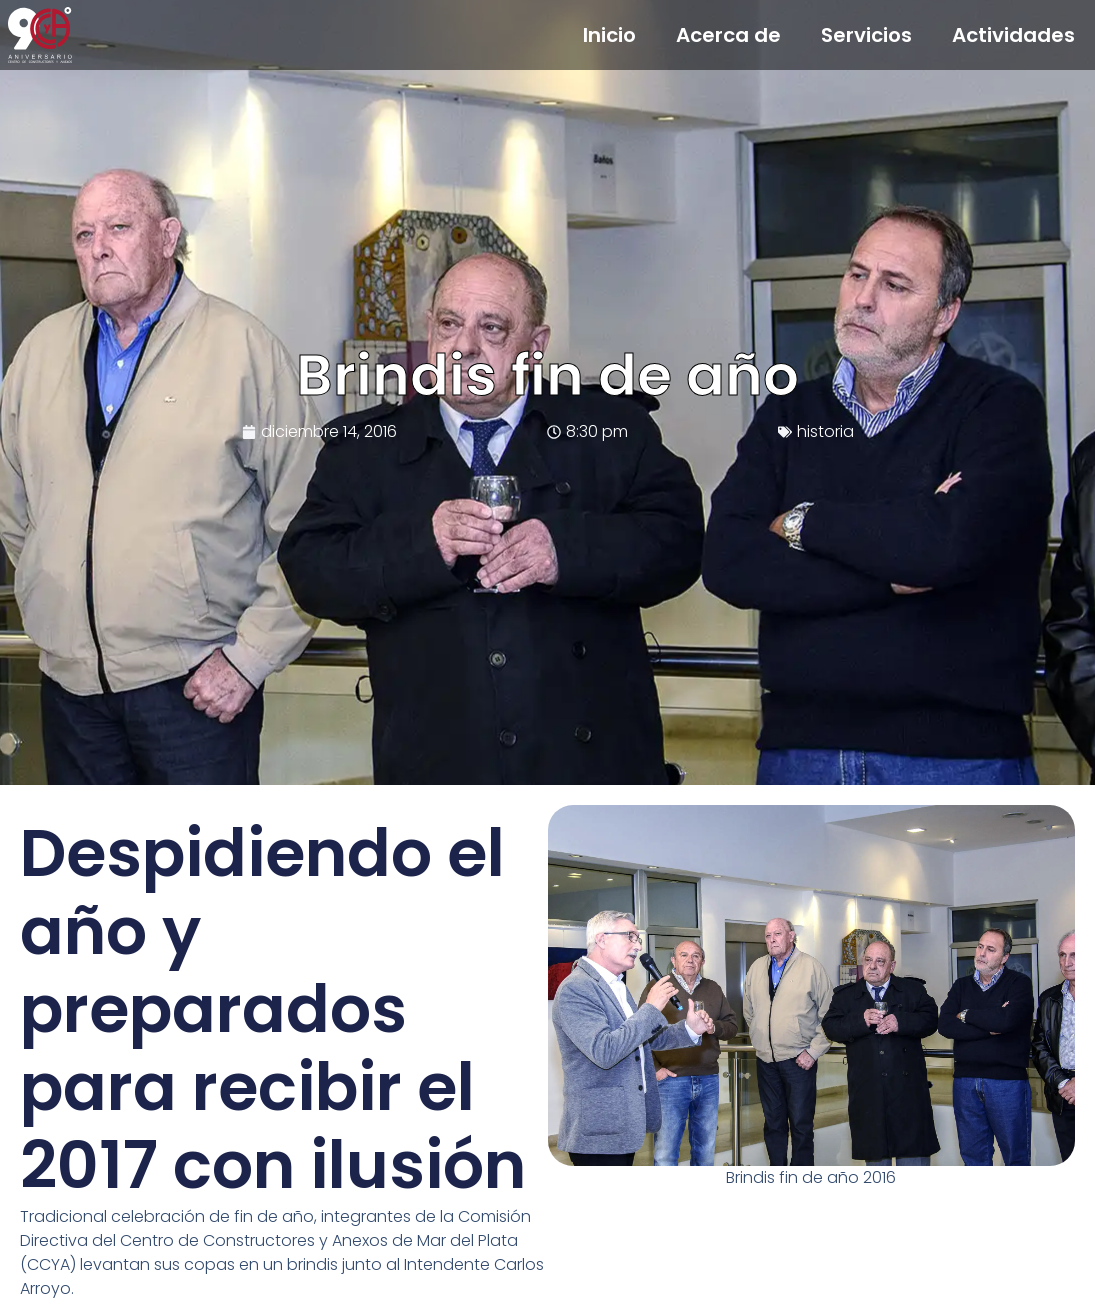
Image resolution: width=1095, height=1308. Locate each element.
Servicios (866, 35)
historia (825, 431)
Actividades (1013, 35)
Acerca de (728, 35)
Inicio (609, 35)
